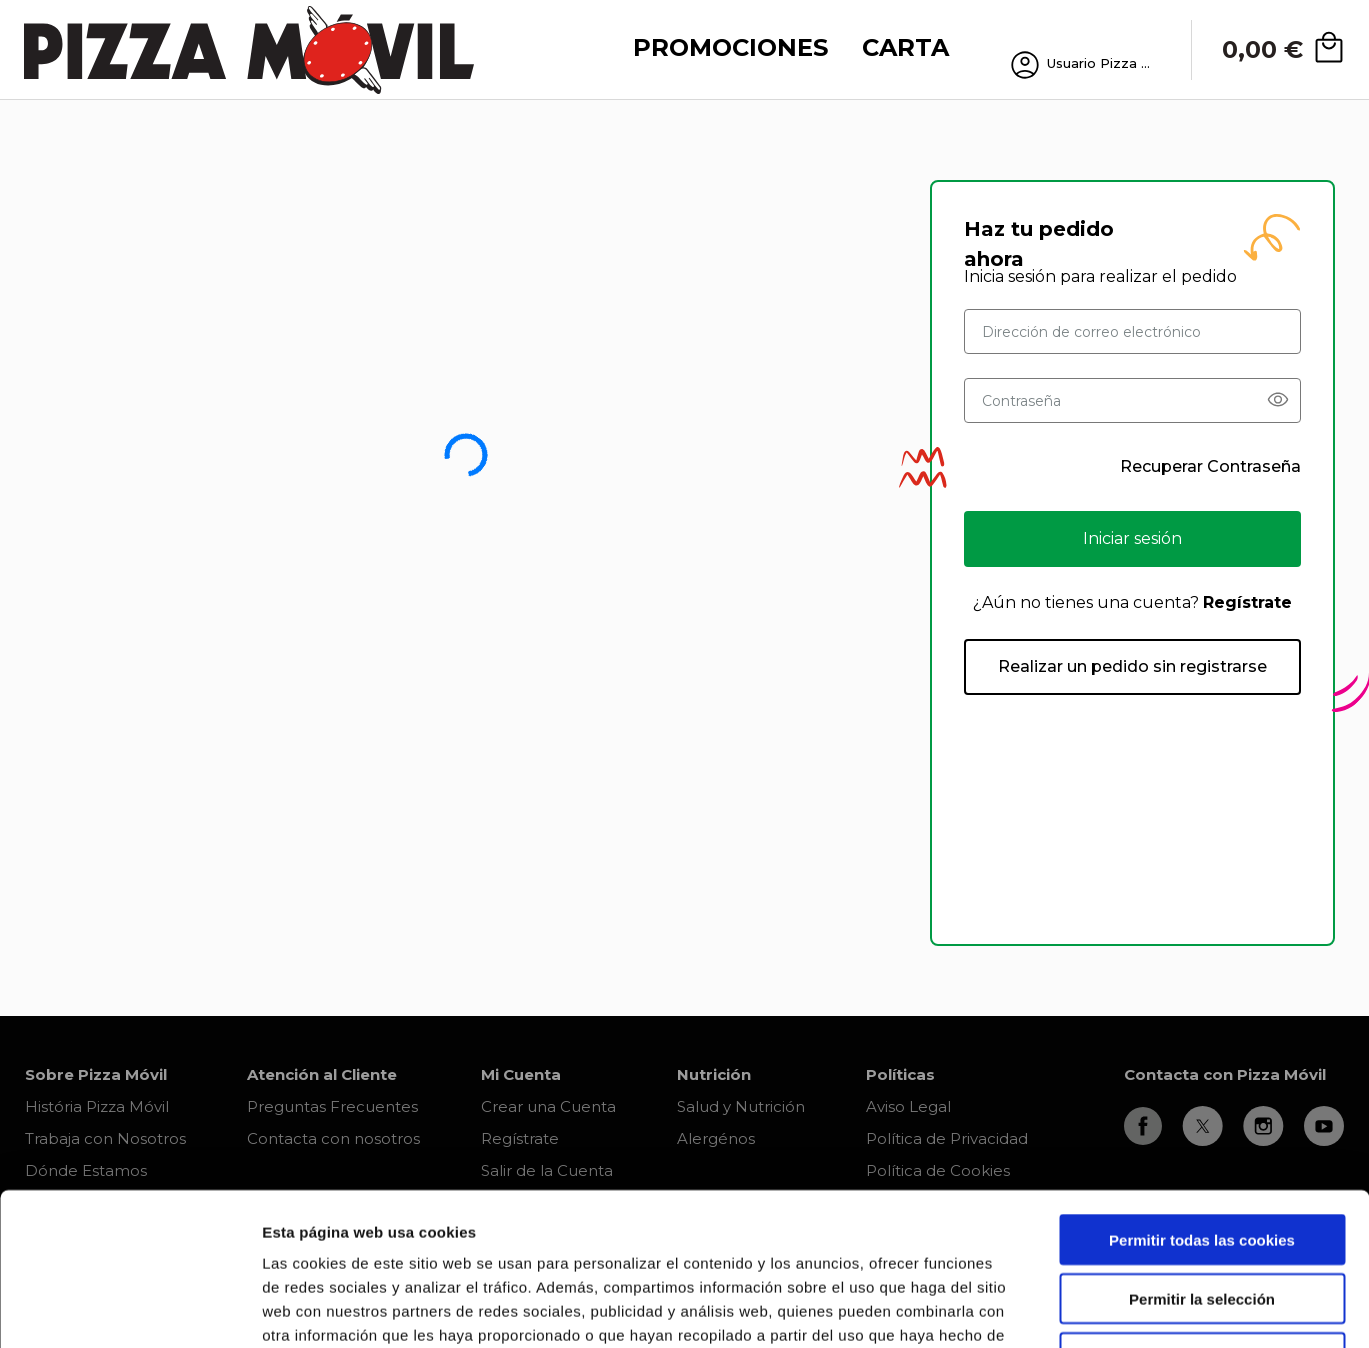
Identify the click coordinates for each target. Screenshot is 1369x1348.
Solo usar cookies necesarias (1202, 1220)
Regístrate (1247, 602)
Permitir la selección (1202, 1161)
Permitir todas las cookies (1202, 1102)
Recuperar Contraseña (1210, 466)
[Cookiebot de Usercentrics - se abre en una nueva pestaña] (129, 1309)
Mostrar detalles (1074, 1308)
